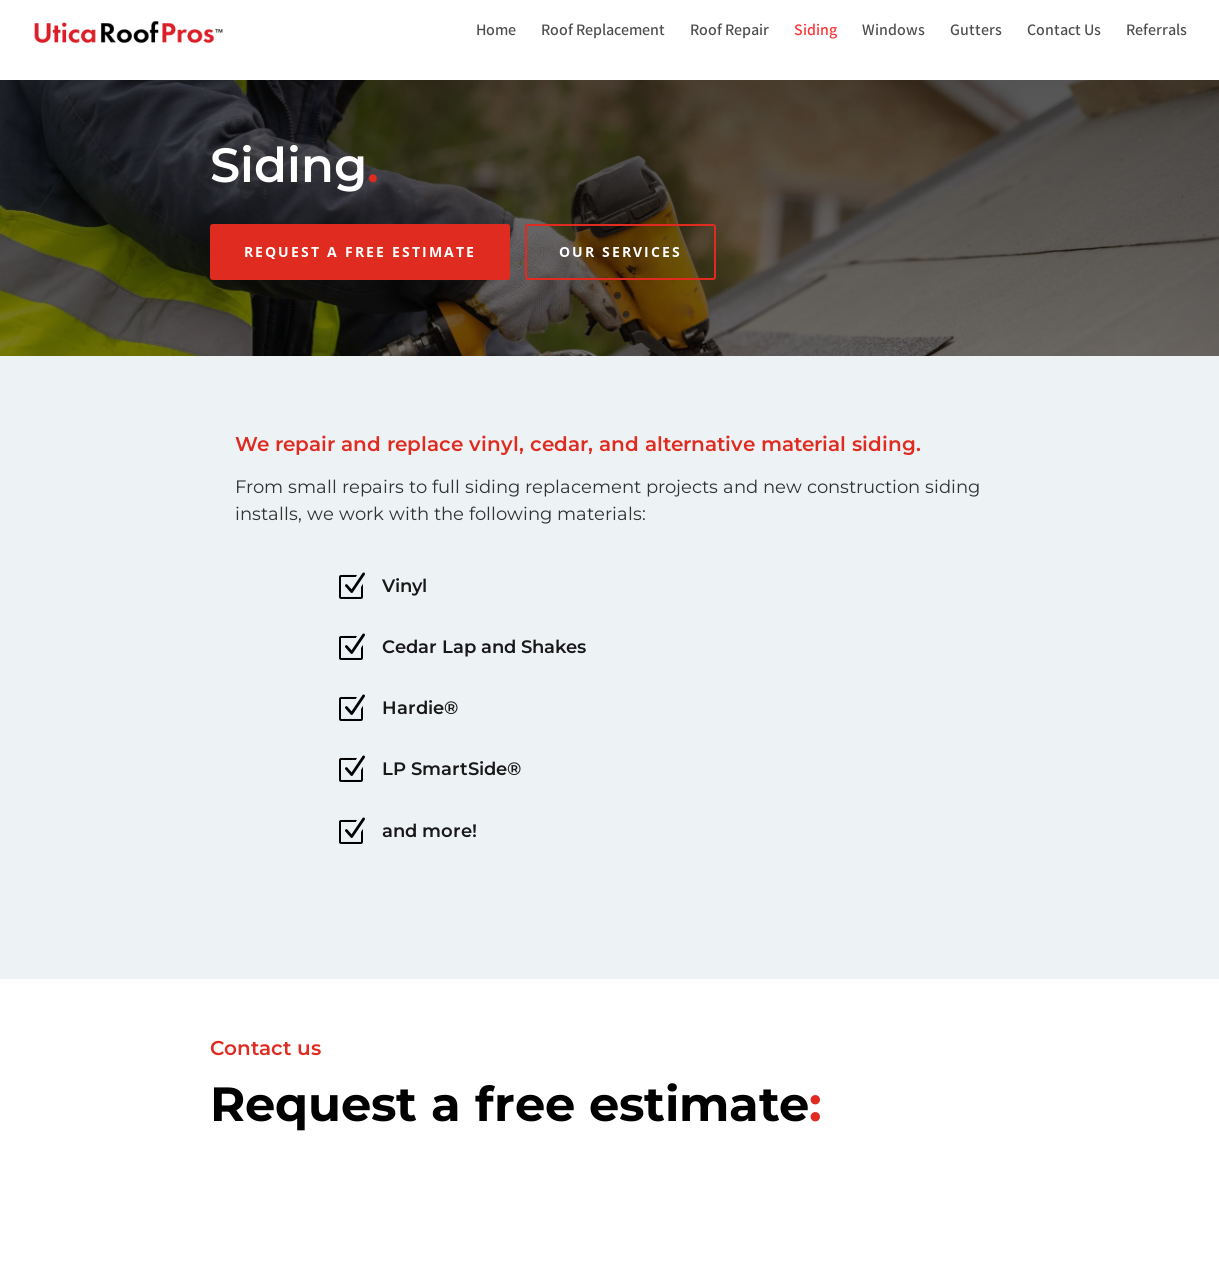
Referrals (1156, 34)
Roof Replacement (603, 34)
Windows (893, 34)
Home (496, 34)
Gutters (976, 34)
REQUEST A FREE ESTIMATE (360, 251)
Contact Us (1064, 34)
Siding (815, 34)
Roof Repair (729, 34)
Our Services (620, 251)
